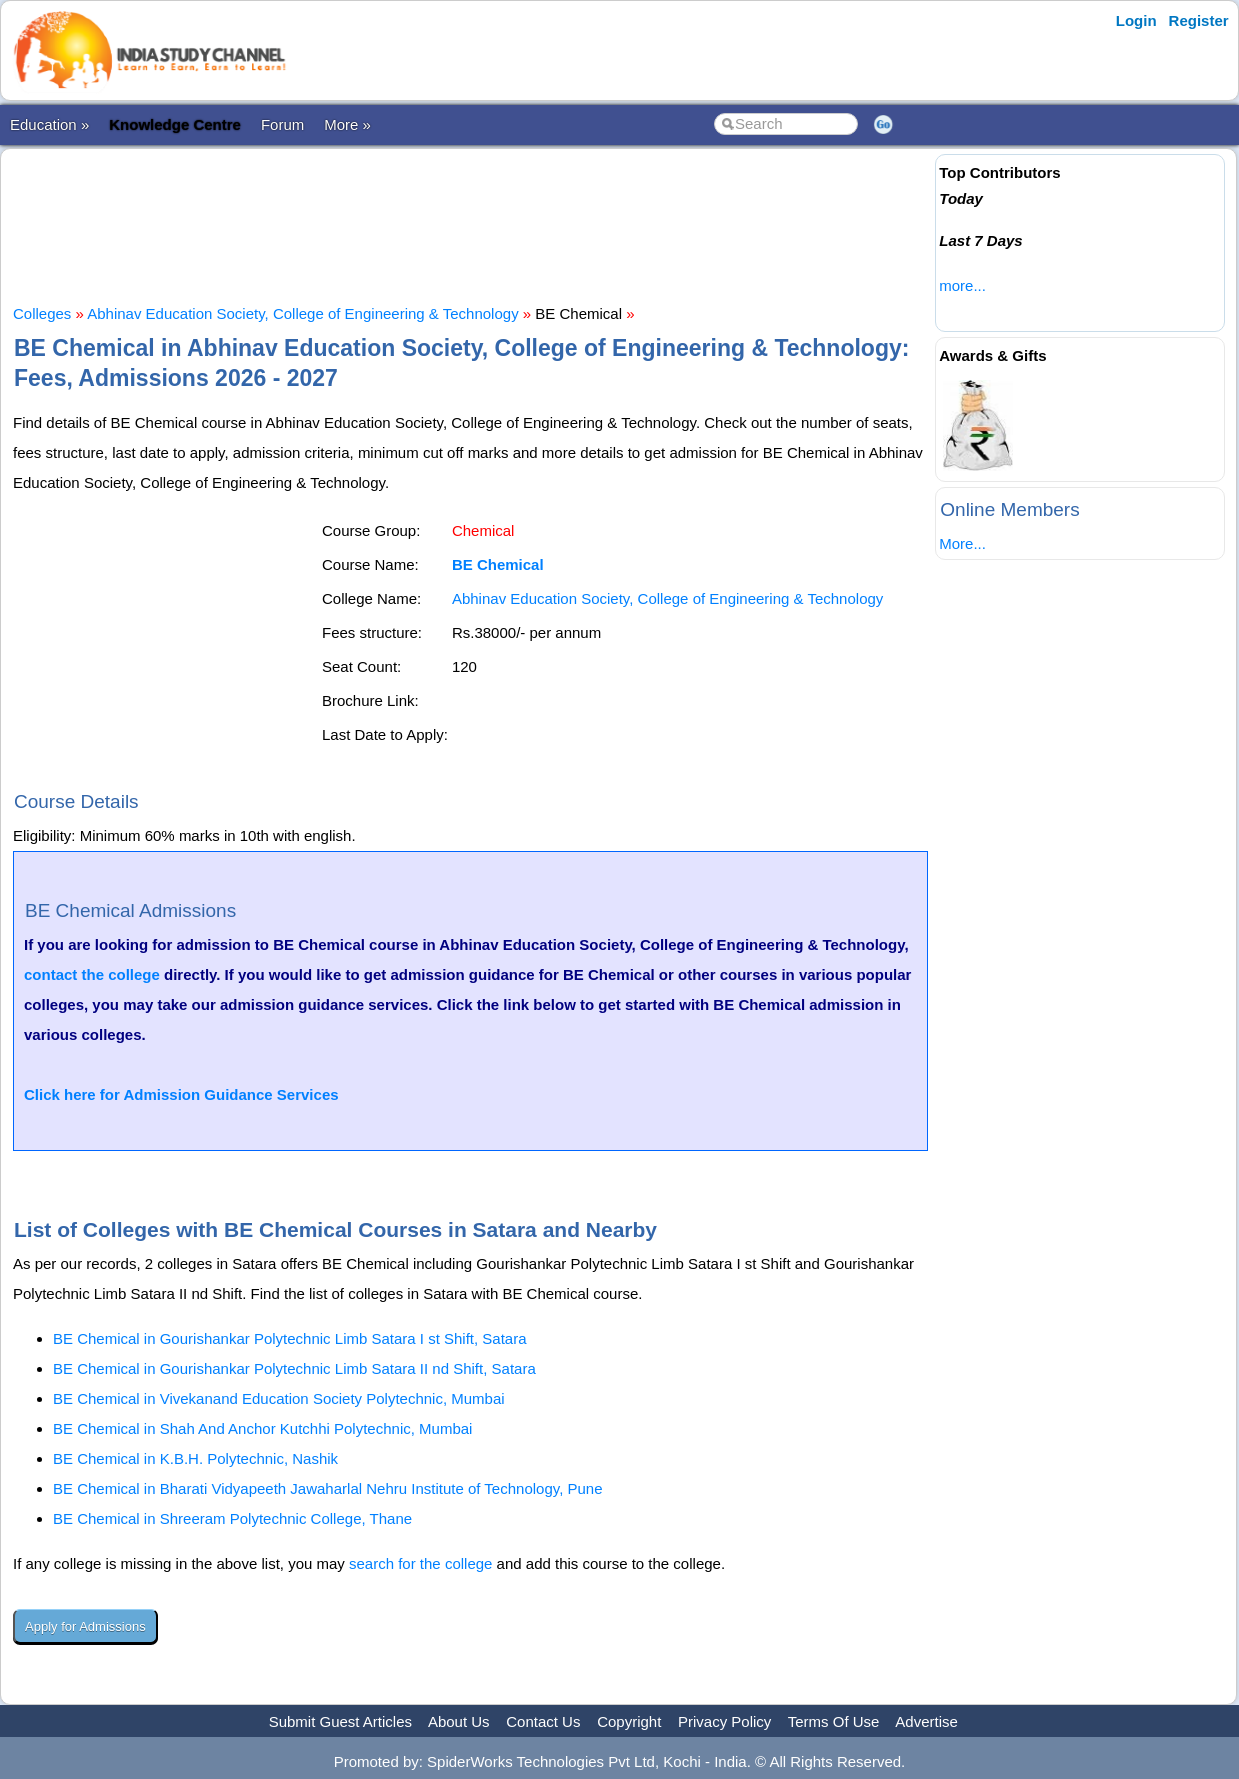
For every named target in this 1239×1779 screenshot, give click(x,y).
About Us (459, 1721)
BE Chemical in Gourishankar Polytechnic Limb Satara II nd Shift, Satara (294, 1368)
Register (1199, 20)
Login (1136, 20)
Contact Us (543, 1721)
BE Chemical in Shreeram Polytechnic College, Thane (232, 1518)
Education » (49, 124)
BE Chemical (498, 564)
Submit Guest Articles (340, 1721)
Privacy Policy (724, 1721)
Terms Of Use (834, 1721)
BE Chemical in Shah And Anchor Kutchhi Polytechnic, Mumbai (262, 1428)
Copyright (629, 1721)
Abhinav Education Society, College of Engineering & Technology (302, 313)
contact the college (92, 974)
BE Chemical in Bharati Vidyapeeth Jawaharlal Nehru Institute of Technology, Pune (328, 1488)
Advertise (926, 1721)
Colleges (42, 313)
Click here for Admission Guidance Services (181, 1094)
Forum (282, 124)
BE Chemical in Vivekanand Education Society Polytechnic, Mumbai (279, 1398)
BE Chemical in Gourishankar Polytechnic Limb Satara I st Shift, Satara (290, 1338)
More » (347, 124)
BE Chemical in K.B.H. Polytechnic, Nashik (195, 1458)
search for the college (420, 1563)
